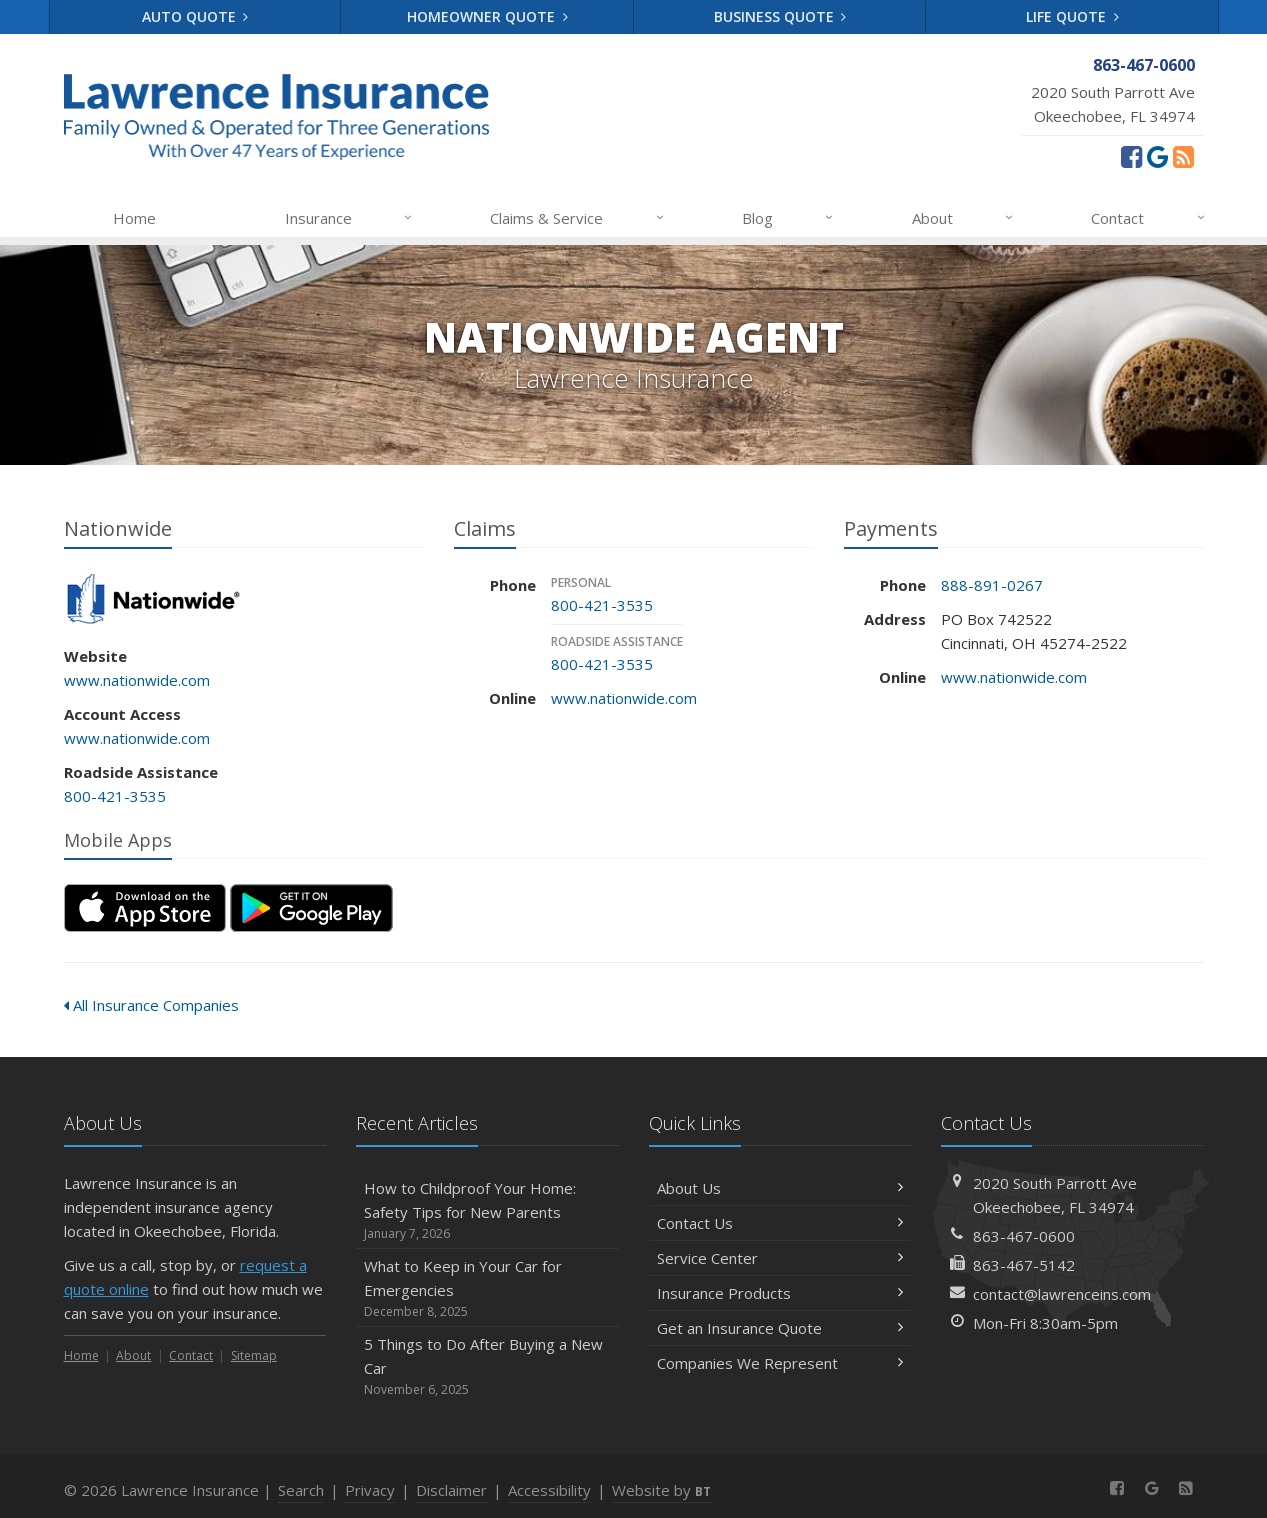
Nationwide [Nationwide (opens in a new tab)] (153, 600)
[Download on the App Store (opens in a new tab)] (145, 908)
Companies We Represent (780, 1363)
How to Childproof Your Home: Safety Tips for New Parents (487, 1210)
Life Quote (1072, 16)
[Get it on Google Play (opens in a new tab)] (311, 908)
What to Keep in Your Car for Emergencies (487, 1288)
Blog (788, 218)
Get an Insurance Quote (780, 1328)
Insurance (349, 218)
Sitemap (254, 1355)
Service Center (780, 1258)
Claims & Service (577, 218)
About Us (780, 1188)
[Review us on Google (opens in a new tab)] (1157, 156)
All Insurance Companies (151, 1005)
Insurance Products (780, 1293)
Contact (1148, 218)
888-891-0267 (992, 585)
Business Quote (780, 16)
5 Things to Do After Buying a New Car (487, 1366)
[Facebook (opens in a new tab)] (1131, 156)
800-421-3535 (115, 796)
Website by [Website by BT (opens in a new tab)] (661, 1490)
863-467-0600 (1024, 1236)
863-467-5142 (1024, 1265)
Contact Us (780, 1223)
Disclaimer (451, 1490)
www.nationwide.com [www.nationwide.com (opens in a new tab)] (137, 680)
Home (134, 218)
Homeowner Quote (487, 16)
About (963, 218)
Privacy (370, 1490)
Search (301, 1490)
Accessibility (549, 1490)
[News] (1183, 156)
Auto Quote (195, 16)
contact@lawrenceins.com (1062, 1294)
